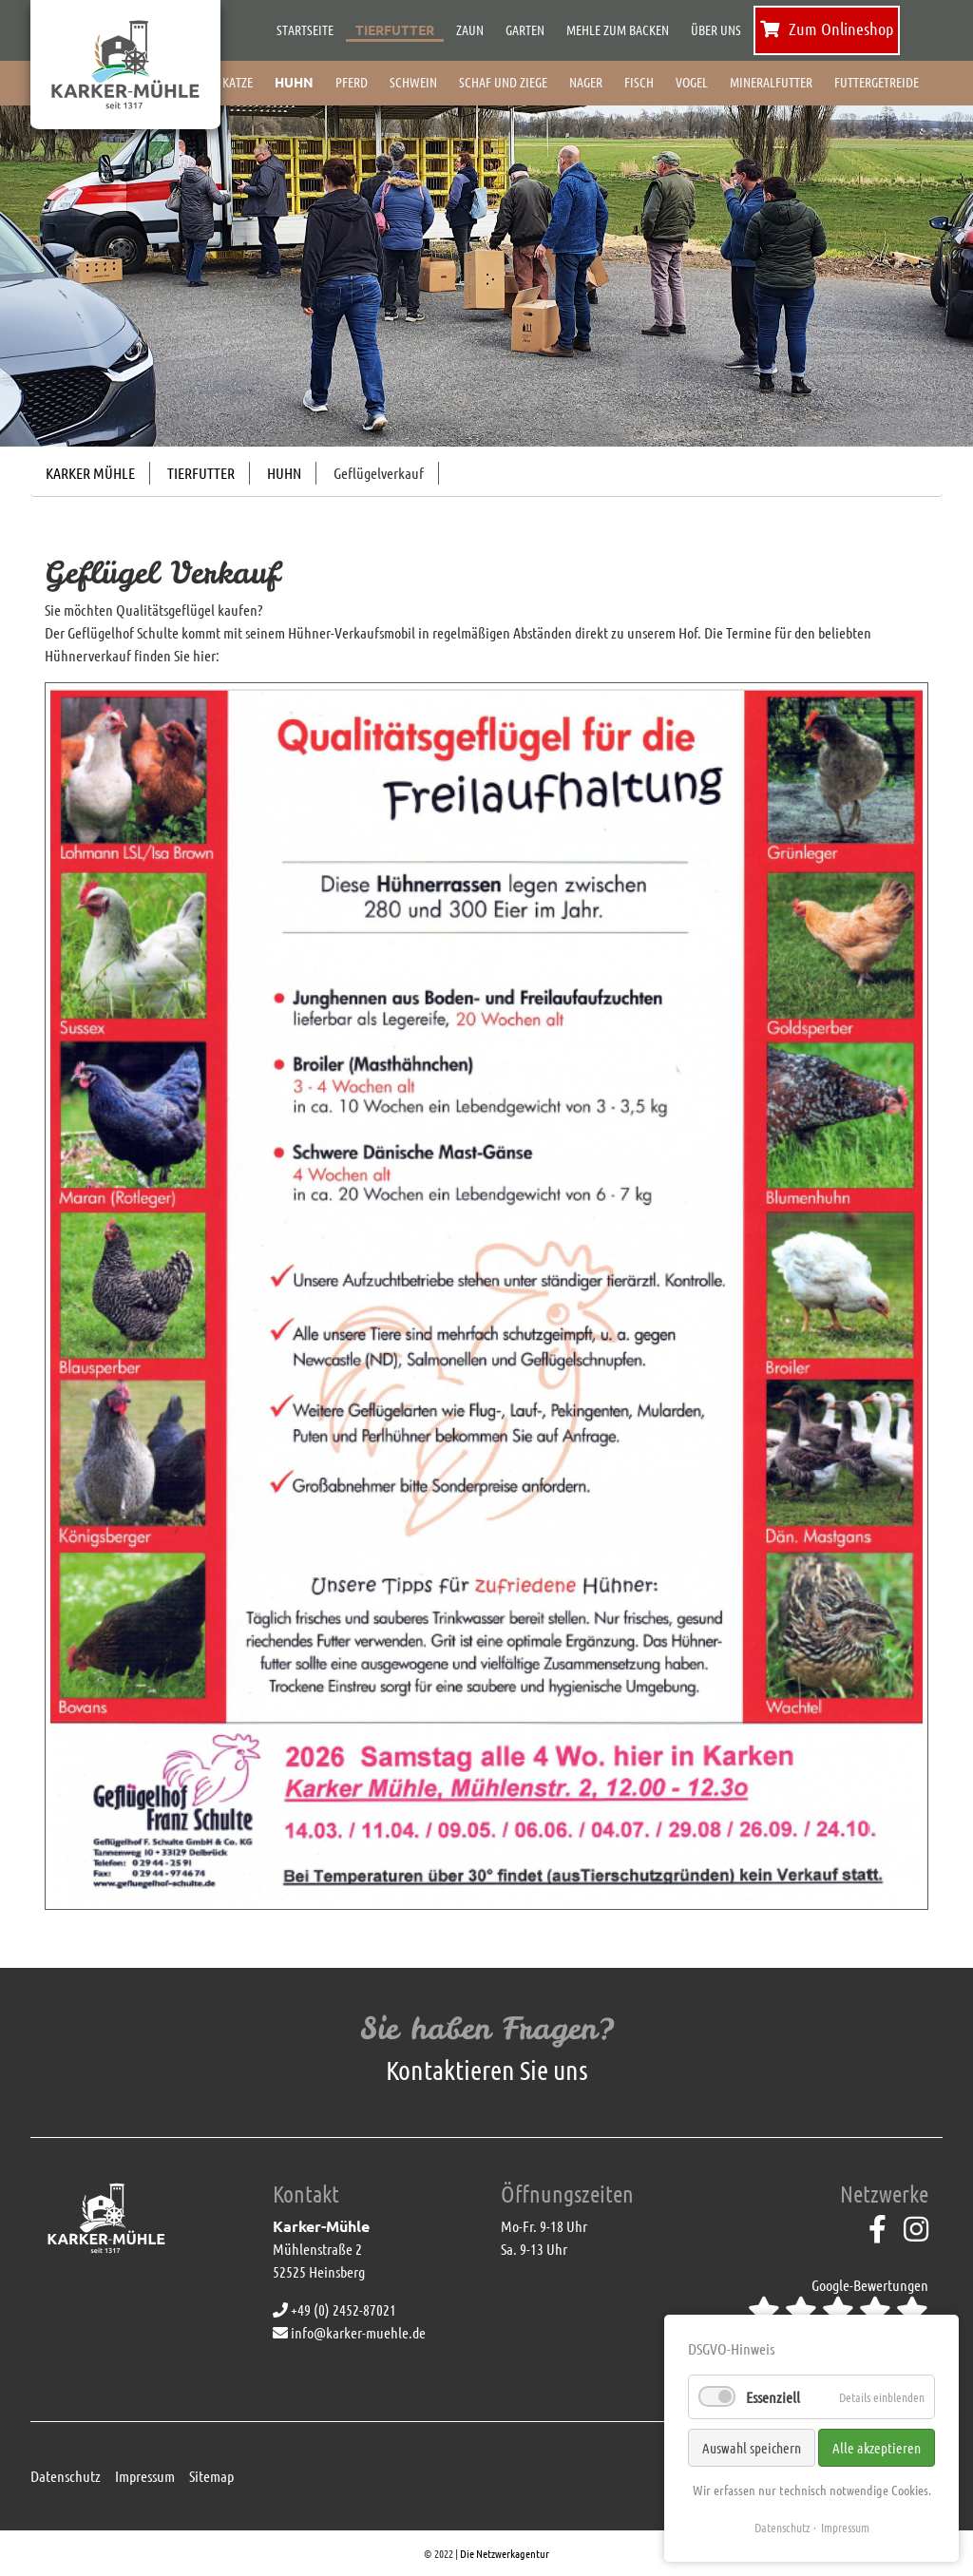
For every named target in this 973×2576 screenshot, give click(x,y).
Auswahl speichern (751, 2447)
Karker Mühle (90, 473)
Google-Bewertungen (838, 2300)
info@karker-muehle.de (349, 2332)
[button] (73, 259)
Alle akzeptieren (876, 2447)
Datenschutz (65, 2476)
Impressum (145, 2476)
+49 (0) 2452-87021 (334, 2309)
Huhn (284, 473)
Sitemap (211, 2476)
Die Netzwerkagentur (504, 2553)
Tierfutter (201, 473)
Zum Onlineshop (826, 28)
